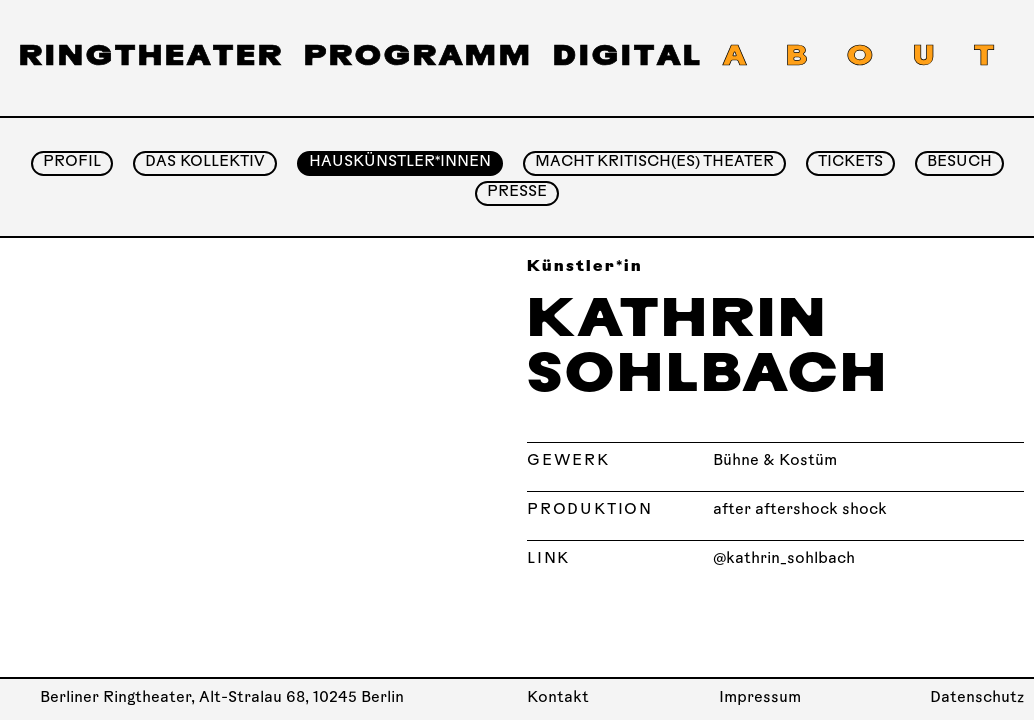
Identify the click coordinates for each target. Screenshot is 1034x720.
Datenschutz (977, 698)
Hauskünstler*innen (400, 162)
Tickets (850, 162)
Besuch (959, 162)
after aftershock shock (800, 510)
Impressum (760, 698)
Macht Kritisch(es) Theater (654, 162)
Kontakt (558, 698)
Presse (517, 192)
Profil (72, 162)
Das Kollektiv (205, 162)
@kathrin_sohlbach (784, 559)
